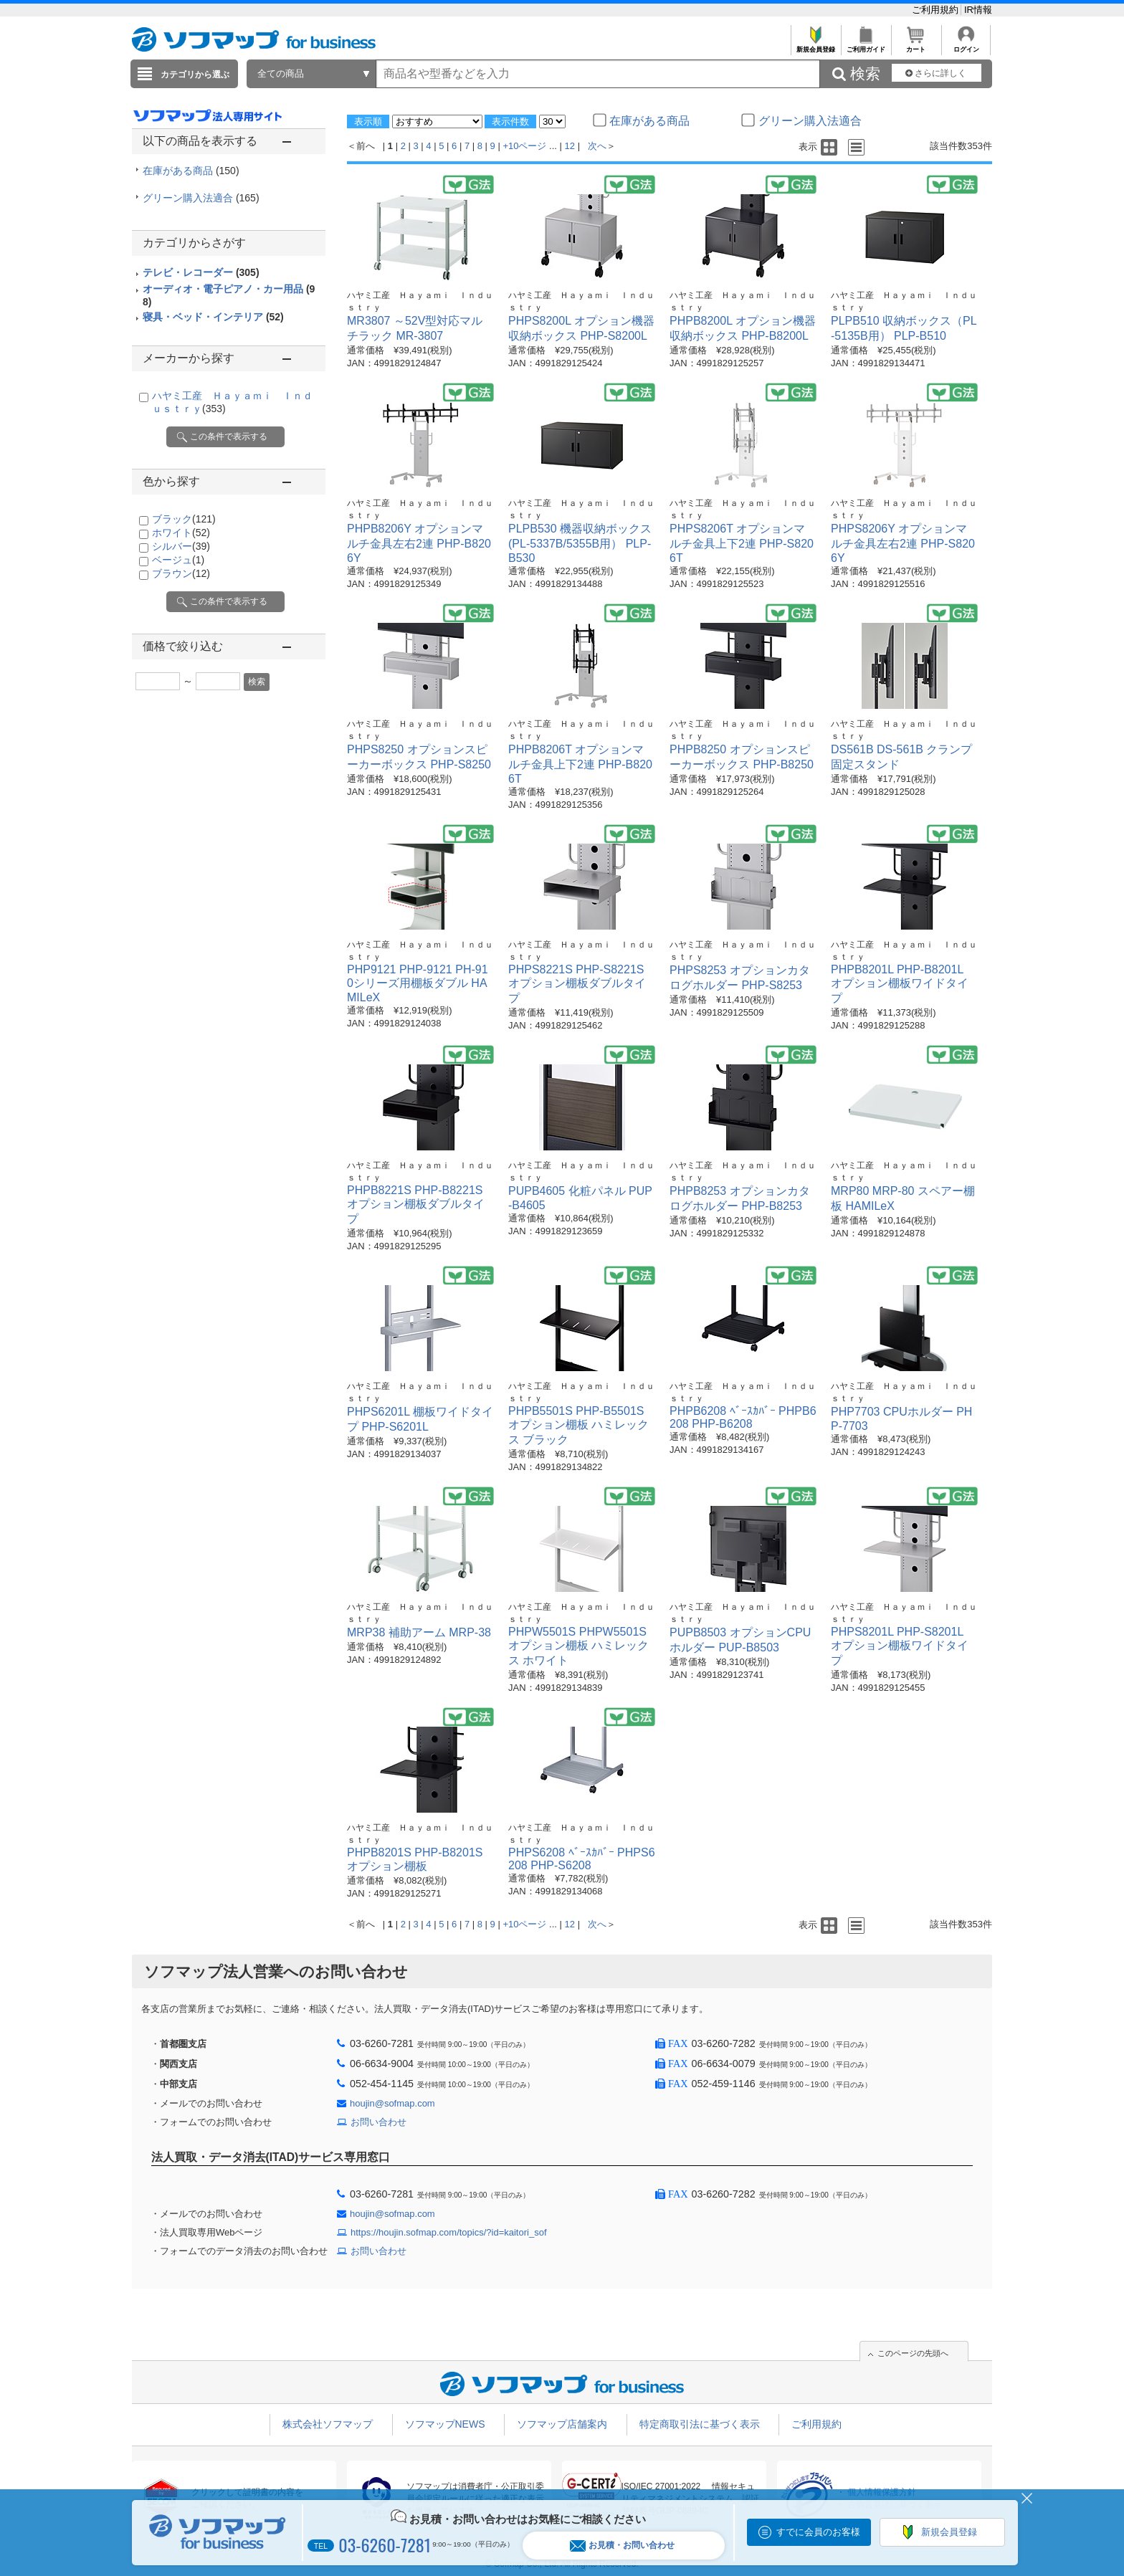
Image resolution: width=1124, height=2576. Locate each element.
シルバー (181, 546)
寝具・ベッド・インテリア (213, 317)
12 (570, 145)
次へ (597, 145)
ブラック (184, 519)
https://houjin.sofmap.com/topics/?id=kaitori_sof (449, 2232)
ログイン (966, 45)
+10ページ (524, 145)
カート (915, 45)
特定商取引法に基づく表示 (699, 2424)
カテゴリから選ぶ (195, 75)
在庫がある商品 (191, 170)
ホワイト (181, 532)
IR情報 (978, 9)
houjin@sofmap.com (392, 2103)
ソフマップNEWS (445, 2424)
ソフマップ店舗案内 (562, 2424)
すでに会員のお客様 (818, 2532)
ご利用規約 (936, 9)
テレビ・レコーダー (201, 272)
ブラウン (181, 573)
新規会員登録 (815, 45)
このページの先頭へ (912, 2353)
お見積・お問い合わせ (622, 2545)
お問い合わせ (378, 2122)
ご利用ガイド (865, 45)
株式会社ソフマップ (327, 2424)
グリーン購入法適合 (201, 198)
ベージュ (178, 560)
